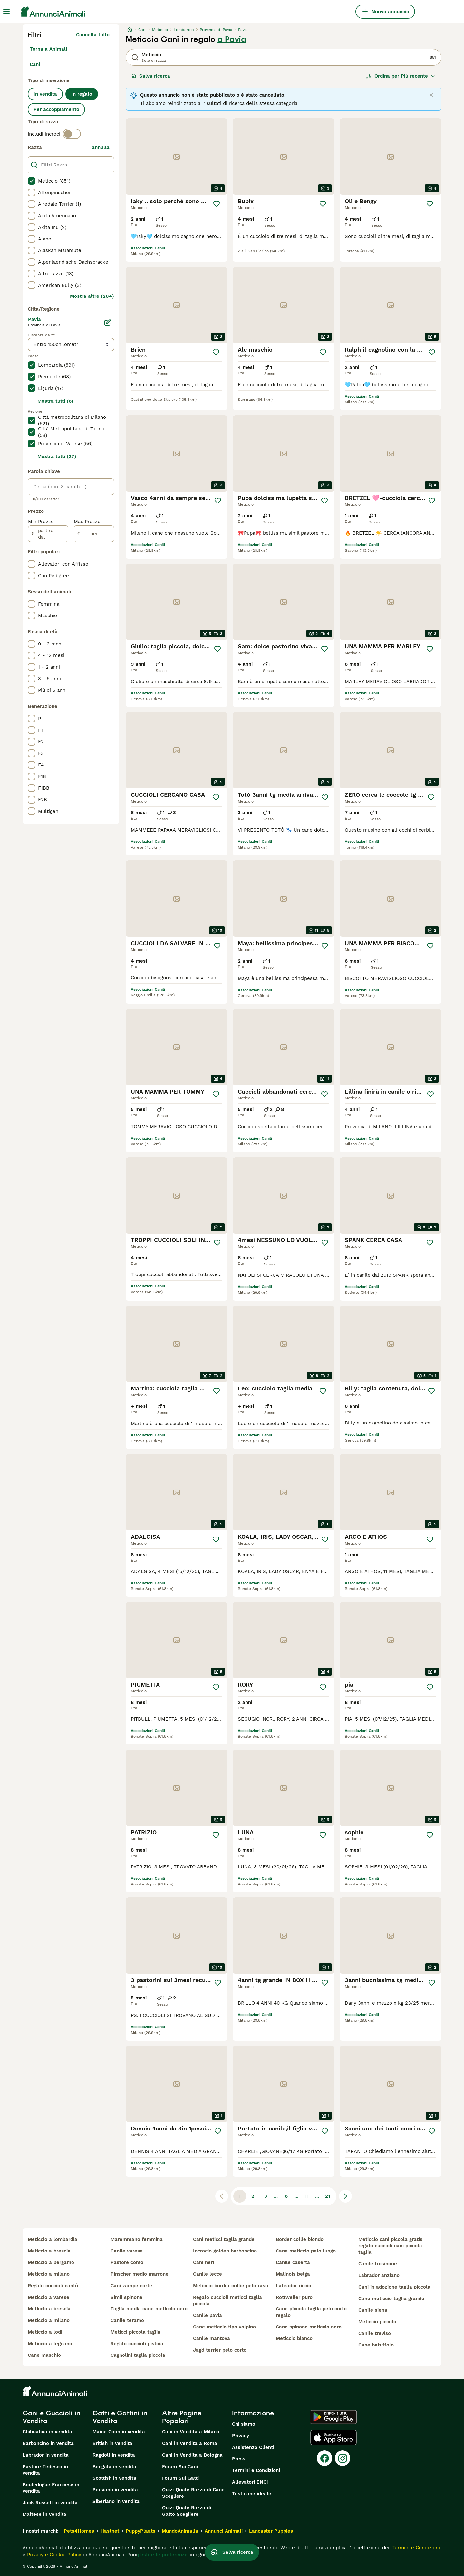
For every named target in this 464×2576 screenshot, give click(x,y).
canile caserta (293, 2262)
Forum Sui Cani (180, 2466)
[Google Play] (333, 2417)
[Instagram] (342, 2458)
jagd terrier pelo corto (220, 2350)
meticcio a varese (48, 2297)
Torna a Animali (48, 49)
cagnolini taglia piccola (138, 2355)
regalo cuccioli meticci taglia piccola (227, 2300)
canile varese (127, 2251)
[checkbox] (31, 180)
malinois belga (293, 2274)
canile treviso (374, 2333)
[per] (94, 533)
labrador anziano (379, 2275)
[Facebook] (324, 2458)
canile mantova (211, 2338)
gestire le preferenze (163, 2555)
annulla (101, 147)
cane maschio (44, 2355)
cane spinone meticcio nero (309, 2327)
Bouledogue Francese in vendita (51, 2488)
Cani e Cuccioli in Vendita (51, 2417)
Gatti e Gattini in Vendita (119, 2417)
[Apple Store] (333, 2437)
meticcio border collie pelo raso (230, 2286)
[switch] (72, 134)
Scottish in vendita (114, 2478)
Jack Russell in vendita (50, 2502)
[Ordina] (400, 76)
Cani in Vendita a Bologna (192, 2455)
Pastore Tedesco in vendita (45, 2470)
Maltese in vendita (44, 2514)
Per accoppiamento (56, 109)
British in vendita (112, 2443)
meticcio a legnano (50, 2343)
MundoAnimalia (180, 2531)
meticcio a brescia (49, 2251)
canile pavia (207, 2315)
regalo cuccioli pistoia (137, 2343)
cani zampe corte (131, 2286)
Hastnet (110, 2531)
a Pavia (232, 39)
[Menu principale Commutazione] (6, 11)
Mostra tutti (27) (56, 456)
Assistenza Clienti (253, 2447)
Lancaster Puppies (271, 2531)
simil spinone (126, 2297)
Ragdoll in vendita (113, 2455)
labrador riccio (293, 2286)
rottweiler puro (294, 2297)
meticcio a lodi (45, 2332)
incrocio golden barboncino (225, 2251)
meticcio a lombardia (52, 2239)
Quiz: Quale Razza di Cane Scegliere (193, 2493)
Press (238, 2459)
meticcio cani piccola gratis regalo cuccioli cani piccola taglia (390, 2245)
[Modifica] (107, 322)
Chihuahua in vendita (47, 2432)
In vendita (45, 94)
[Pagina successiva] (345, 2196)
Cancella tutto (93, 35)
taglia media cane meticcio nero (149, 2309)
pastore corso (127, 2262)
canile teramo (127, 2320)
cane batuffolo (376, 2345)
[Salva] (216, 203)
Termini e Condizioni (256, 2470)
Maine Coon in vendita (118, 2432)
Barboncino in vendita (48, 2443)
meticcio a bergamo (51, 2262)
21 (327, 2196)
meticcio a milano (49, 2274)
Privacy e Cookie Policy (53, 2555)
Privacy (240, 2436)
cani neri (203, 2262)
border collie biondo (300, 2239)
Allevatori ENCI (250, 2482)
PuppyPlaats (140, 2531)
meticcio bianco (294, 2338)
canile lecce (207, 2274)
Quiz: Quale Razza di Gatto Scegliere (186, 2511)
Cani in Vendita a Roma (189, 2443)
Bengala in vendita (114, 2466)
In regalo (81, 94)
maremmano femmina (137, 2239)
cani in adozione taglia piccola (394, 2287)
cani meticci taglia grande (224, 2239)
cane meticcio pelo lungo (306, 2251)
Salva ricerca (150, 76)
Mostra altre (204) (92, 296)
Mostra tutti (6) (55, 401)
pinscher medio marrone (140, 2274)
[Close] (431, 94)
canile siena (372, 2310)
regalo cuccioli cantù (53, 2286)
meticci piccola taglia (135, 2332)
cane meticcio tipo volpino (224, 2327)
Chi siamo (243, 2424)
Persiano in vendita (115, 2490)
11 (307, 2196)
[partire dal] (48, 533)
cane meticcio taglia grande (391, 2298)
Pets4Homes (79, 2531)
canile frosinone (377, 2264)
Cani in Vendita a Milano (190, 2432)
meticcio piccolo (377, 2322)
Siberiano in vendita (116, 2501)
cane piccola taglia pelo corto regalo (311, 2312)
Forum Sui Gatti (180, 2478)
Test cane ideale (251, 2493)
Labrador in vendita (46, 2455)
